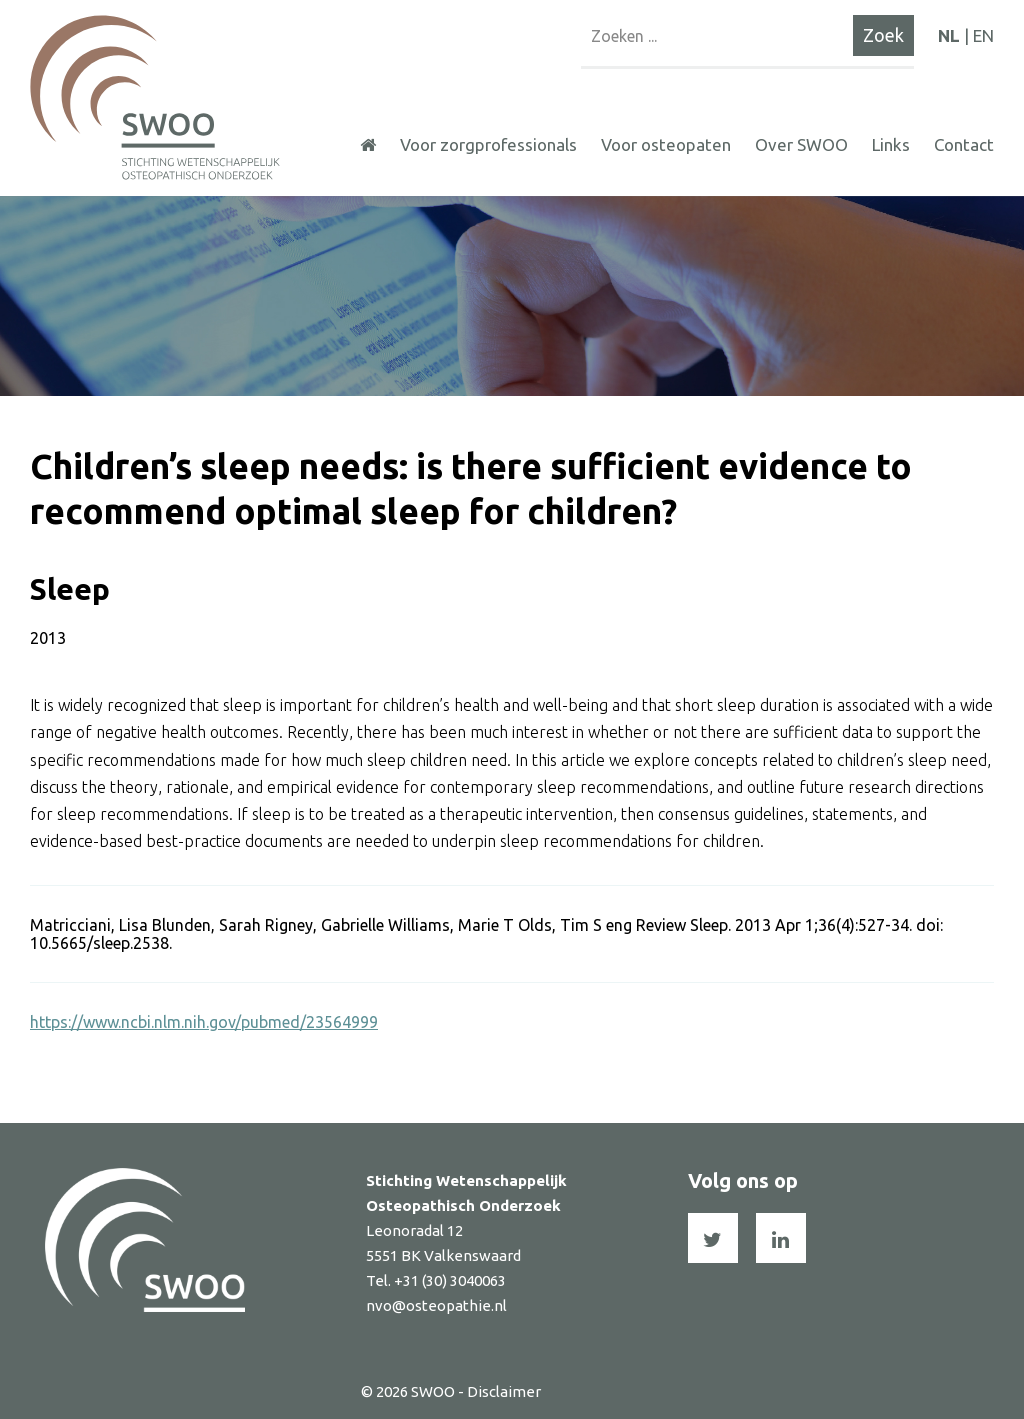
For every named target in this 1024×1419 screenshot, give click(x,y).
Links (891, 144)
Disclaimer (504, 1391)
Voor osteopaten (666, 144)
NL (949, 35)
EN (983, 35)
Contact (964, 144)
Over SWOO (801, 144)
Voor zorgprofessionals (488, 144)
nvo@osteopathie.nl (436, 1305)
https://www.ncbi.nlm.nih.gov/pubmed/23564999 (204, 1022)
